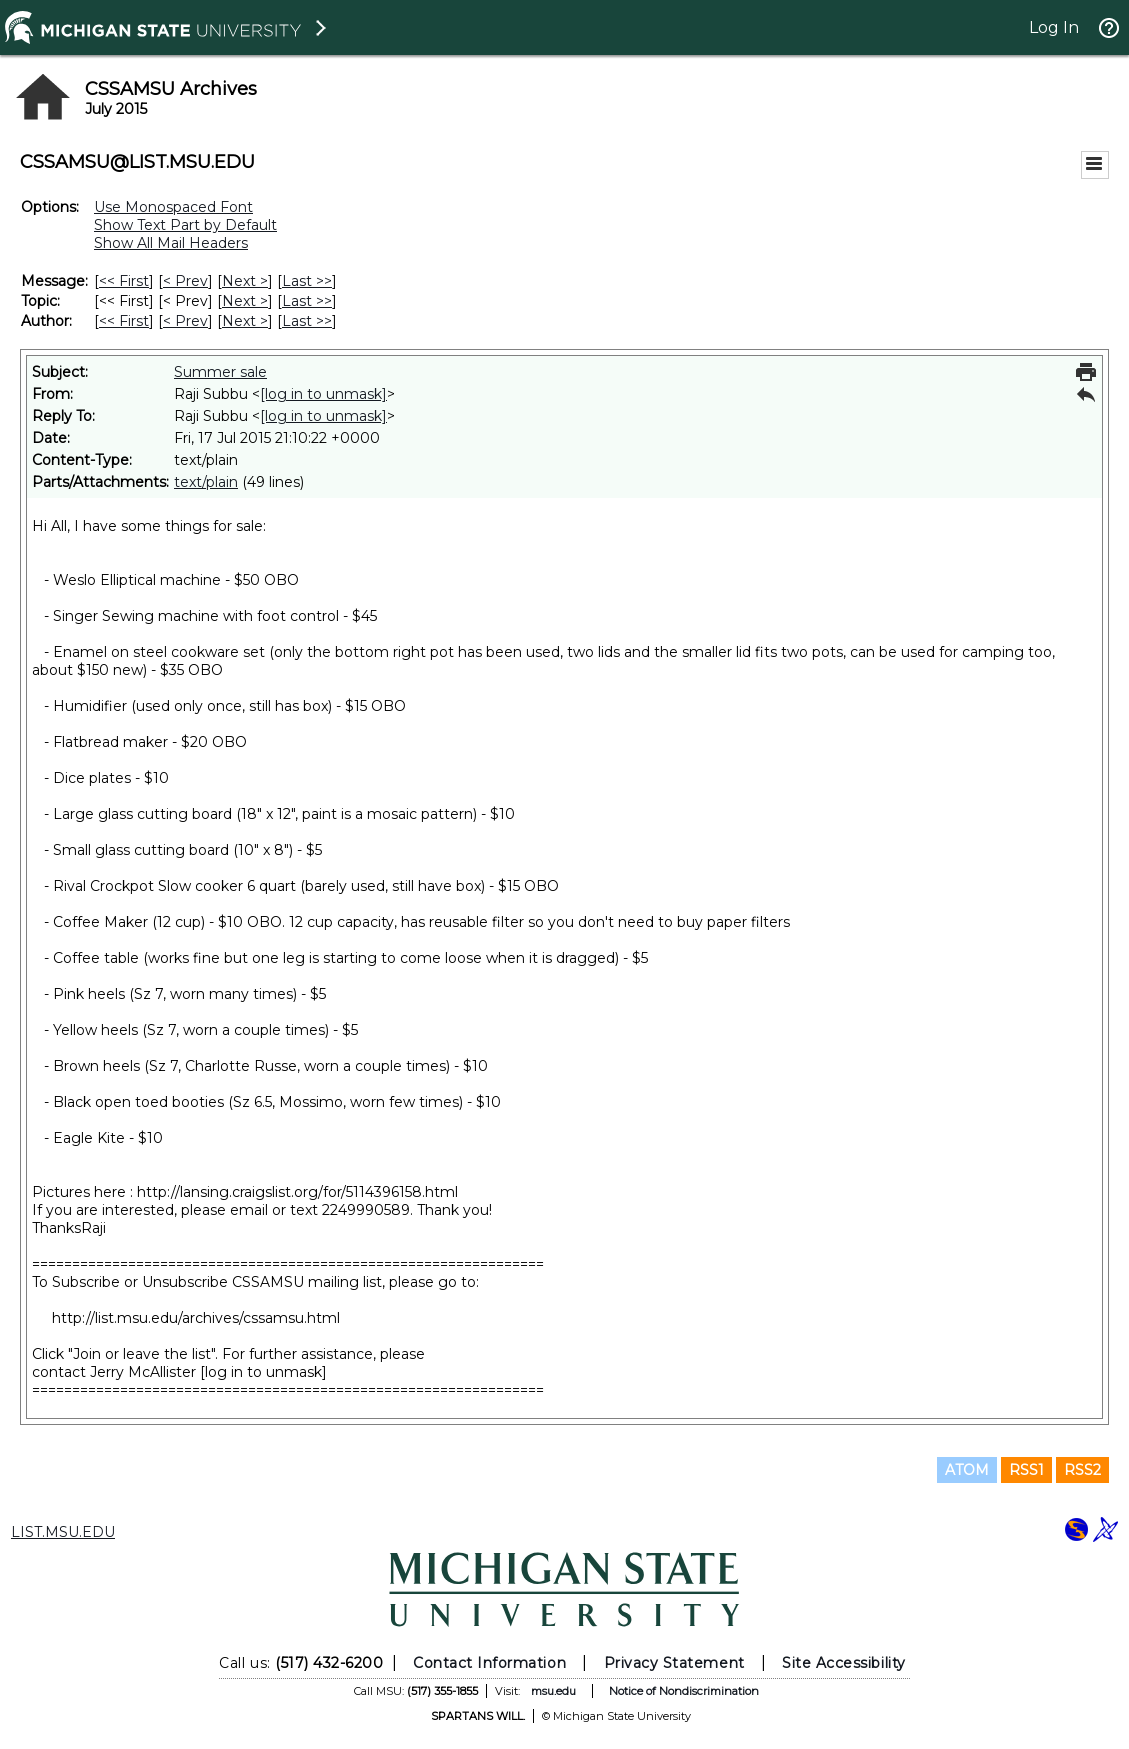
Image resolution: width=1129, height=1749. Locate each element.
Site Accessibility (844, 1663)
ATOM (967, 1470)
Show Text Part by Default (185, 225)
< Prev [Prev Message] (185, 281)
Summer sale (220, 372)
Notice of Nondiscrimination (684, 1691)
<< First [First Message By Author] (124, 321)
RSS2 (1082, 1470)
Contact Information (489, 1663)
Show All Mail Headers (171, 243)
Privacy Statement (674, 1663)
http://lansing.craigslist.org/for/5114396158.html (297, 1192)
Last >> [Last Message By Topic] (307, 301)
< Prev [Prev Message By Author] (185, 321)
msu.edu (553, 1691)
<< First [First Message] (124, 281)
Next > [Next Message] (245, 281)
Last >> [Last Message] (307, 281)
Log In (1054, 27)
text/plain (206, 482)
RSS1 (1026, 1470)
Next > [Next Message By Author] (245, 321)
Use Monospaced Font (173, 207)
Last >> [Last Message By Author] (307, 321)
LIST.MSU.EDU (63, 1532)
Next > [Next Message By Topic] (245, 301)
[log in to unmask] (323, 394)
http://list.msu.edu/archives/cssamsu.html (196, 1318)
